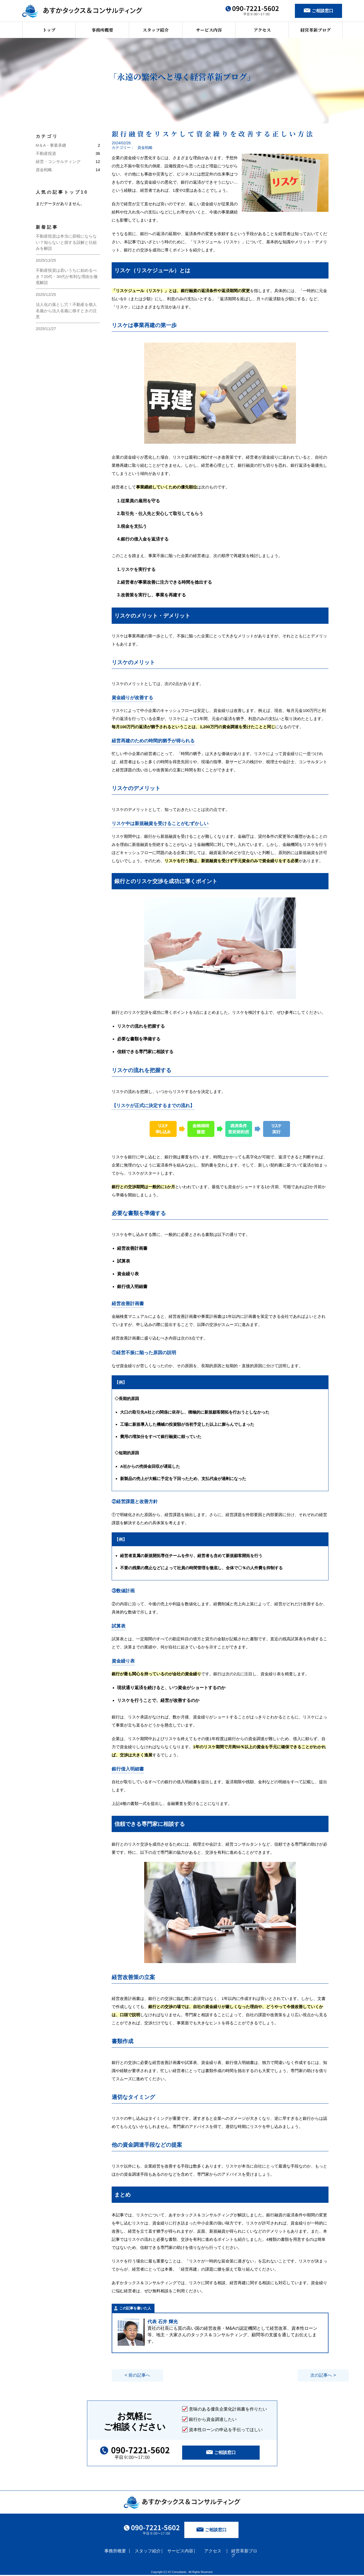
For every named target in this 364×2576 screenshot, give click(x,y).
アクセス (262, 30)
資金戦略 (44, 169)
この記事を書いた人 (135, 2308)
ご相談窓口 (212, 2531)
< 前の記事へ (139, 2375)
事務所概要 (102, 30)
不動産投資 (46, 153)
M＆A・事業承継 (51, 145)
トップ (49, 30)
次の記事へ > (301, 2375)
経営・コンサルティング (58, 161)
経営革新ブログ (315, 30)
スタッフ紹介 (156, 30)
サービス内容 (209, 30)
